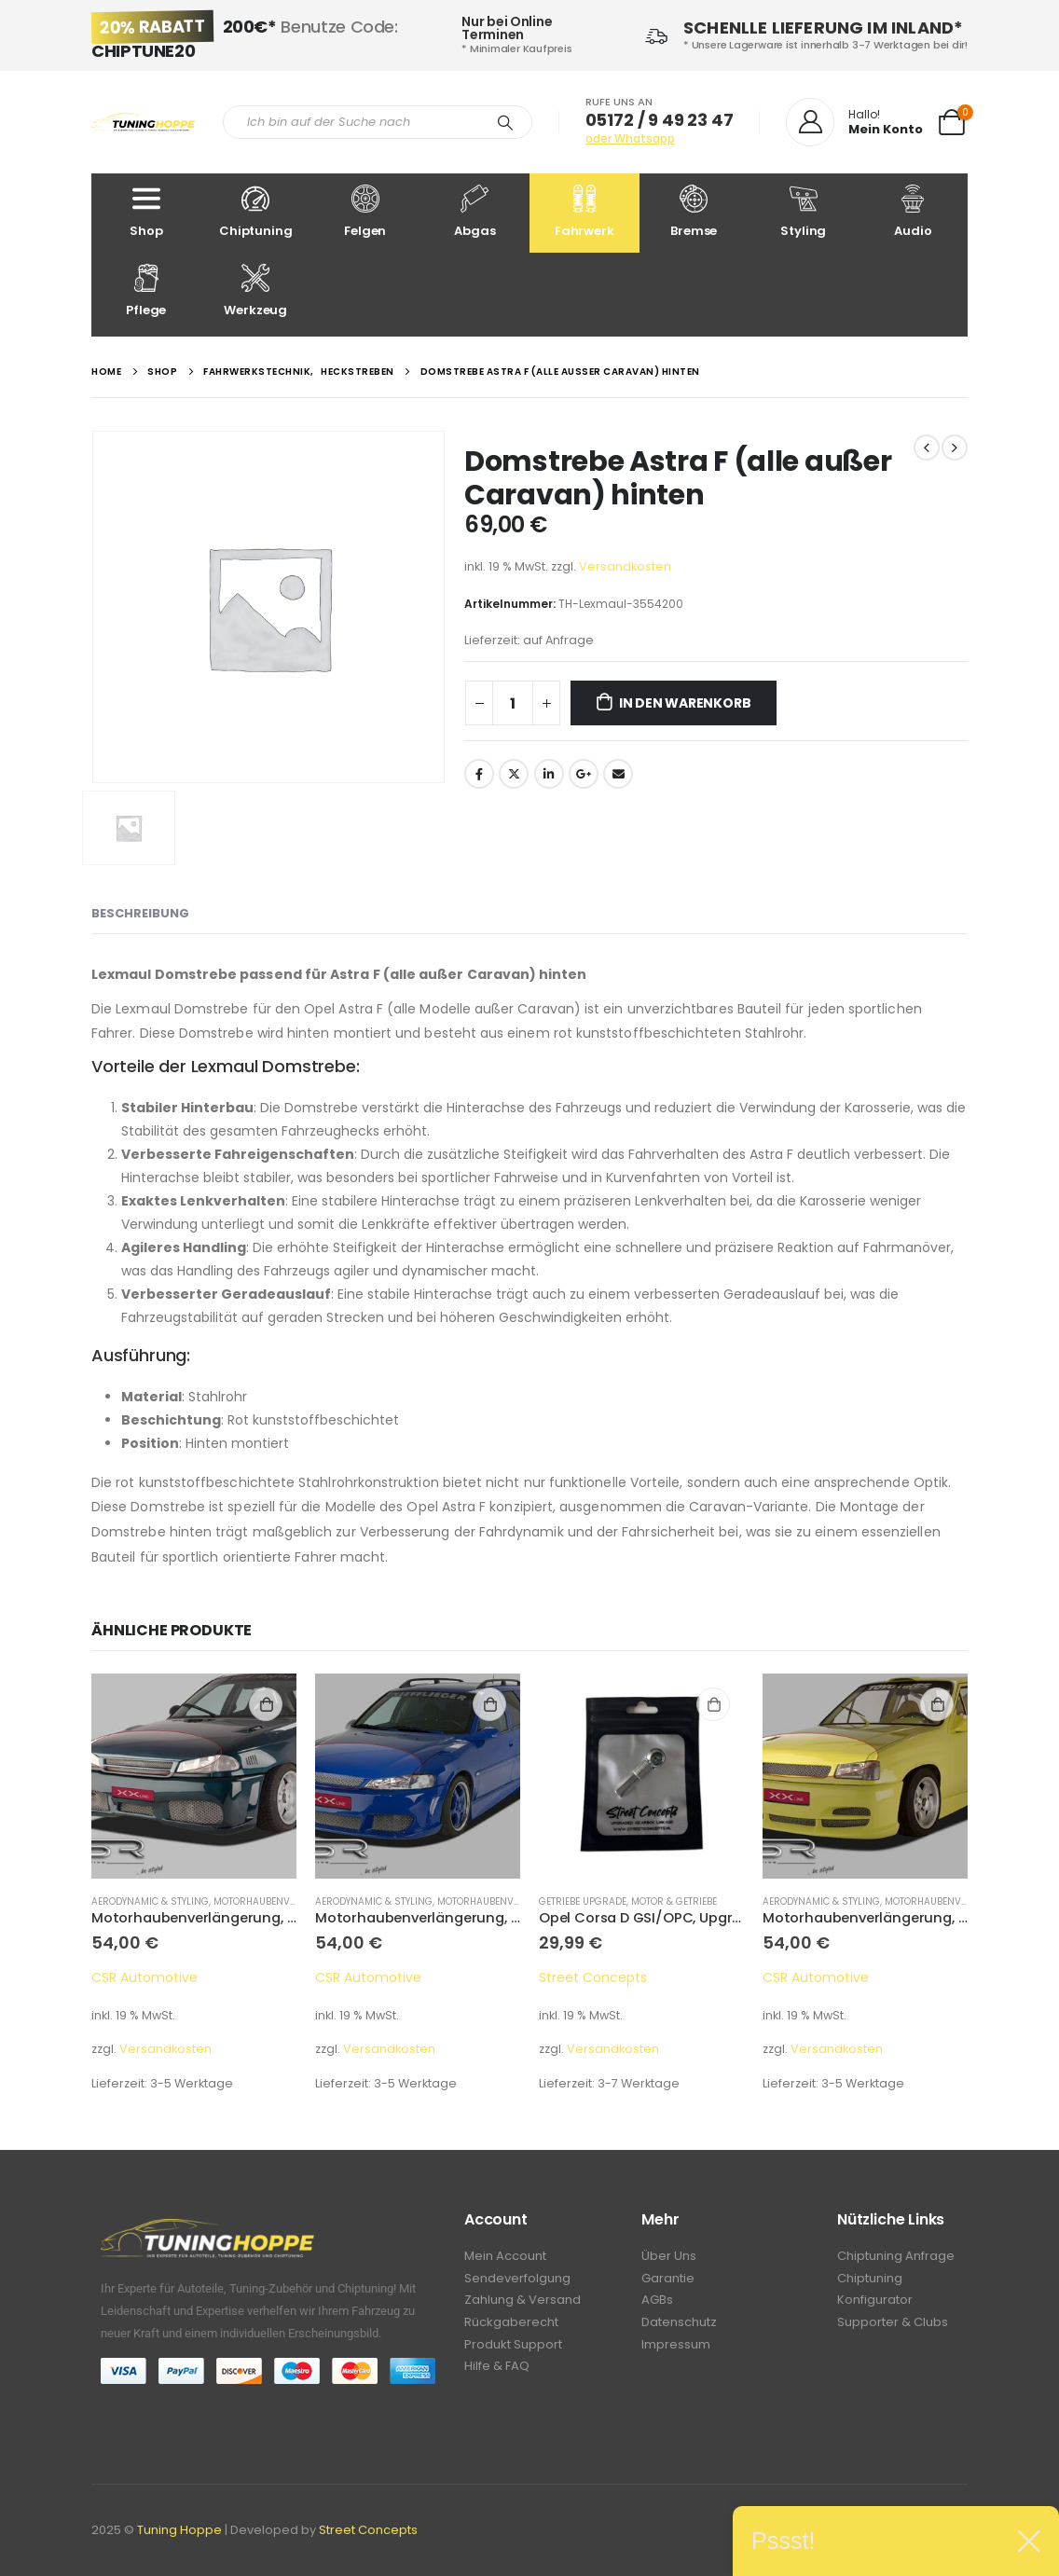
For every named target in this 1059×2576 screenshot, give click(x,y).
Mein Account (505, 2257)
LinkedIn (549, 774)
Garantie (668, 2280)
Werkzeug (256, 291)
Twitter (514, 774)
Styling (803, 212)
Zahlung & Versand (522, 2303)
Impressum (675, 2350)
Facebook (479, 774)
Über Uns (668, 2257)
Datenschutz (679, 2326)
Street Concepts (593, 1977)
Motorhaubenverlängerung (286, 1901)
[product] (193, 1776)
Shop (146, 212)
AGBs (657, 2303)
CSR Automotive (144, 1977)
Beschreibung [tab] (140, 913)
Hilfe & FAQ (497, 2373)
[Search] (505, 122)
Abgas (475, 212)
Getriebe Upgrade (582, 1901)
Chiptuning (256, 212)
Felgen (365, 212)
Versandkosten (625, 566)
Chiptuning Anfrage (896, 2257)
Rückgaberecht (511, 2326)
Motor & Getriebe (674, 1901)
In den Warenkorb (685, 703)
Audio (913, 212)
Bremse (694, 212)
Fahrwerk (584, 212)
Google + (583, 774)
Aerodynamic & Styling (150, 1901)
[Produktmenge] (512, 703)
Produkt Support (513, 2350)
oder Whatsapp (630, 138)
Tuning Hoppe (179, 2530)
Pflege (146, 291)
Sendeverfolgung (517, 2280)
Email (618, 774)
